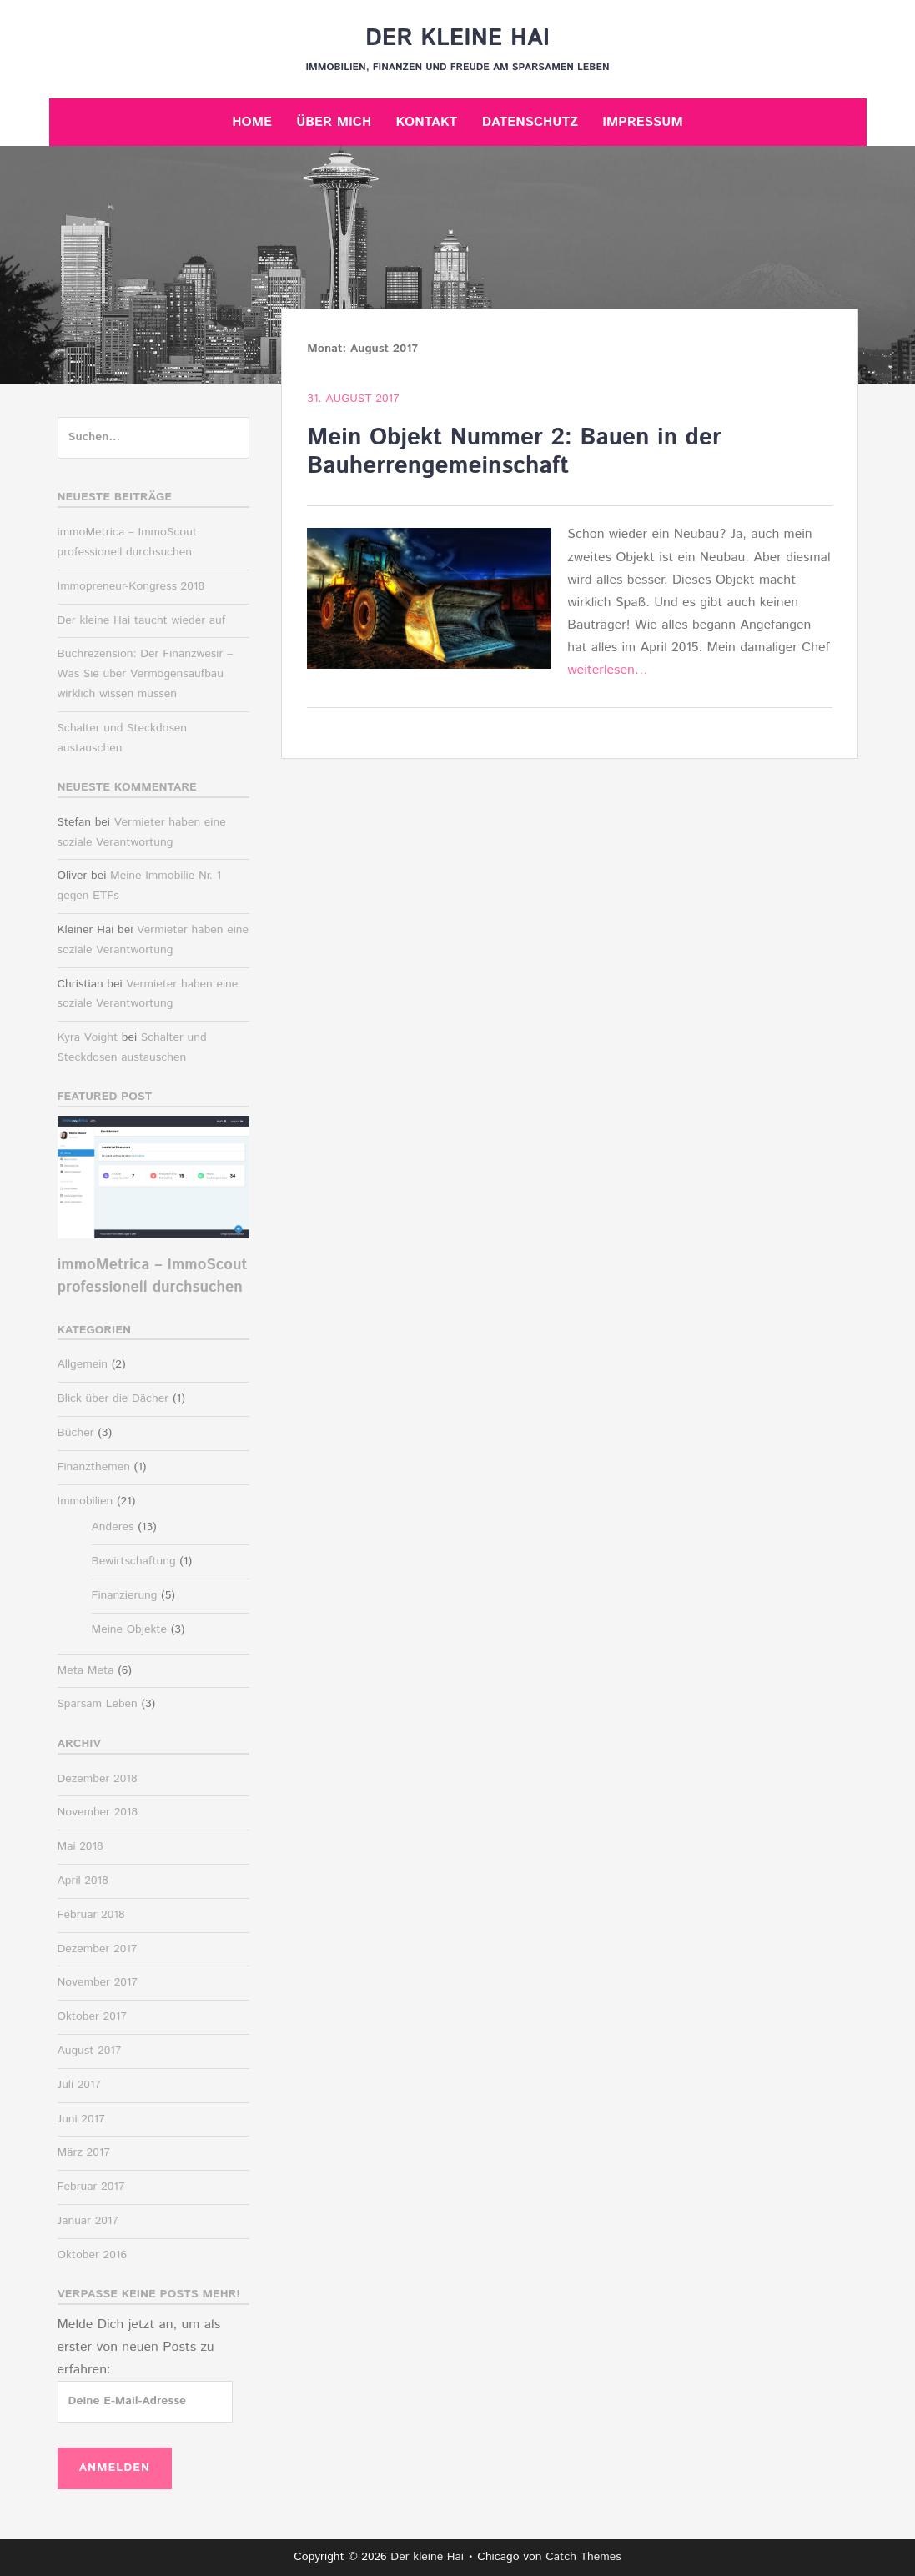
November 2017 (98, 1982)
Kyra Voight (88, 1037)
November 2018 (98, 1812)
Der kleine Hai (457, 38)
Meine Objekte (130, 1629)
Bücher (76, 1432)
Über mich (333, 122)
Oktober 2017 (92, 2016)
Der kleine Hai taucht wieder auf (142, 620)
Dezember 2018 (98, 1778)
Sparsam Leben (98, 1703)
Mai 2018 (80, 1846)
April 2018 (83, 1880)
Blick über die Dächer (113, 1398)
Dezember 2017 (98, 1949)
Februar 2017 (91, 2186)
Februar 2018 (91, 1914)
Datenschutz (530, 122)
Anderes (113, 1527)
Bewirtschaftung (134, 1561)
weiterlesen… (607, 670)
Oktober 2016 (92, 2255)
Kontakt (426, 122)
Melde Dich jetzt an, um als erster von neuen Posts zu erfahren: (139, 2347)
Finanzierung (125, 1595)
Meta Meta (86, 1670)
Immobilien (85, 1501)
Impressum (642, 122)
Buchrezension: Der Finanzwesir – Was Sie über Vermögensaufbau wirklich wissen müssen (146, 673)
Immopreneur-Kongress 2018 (131, 586)
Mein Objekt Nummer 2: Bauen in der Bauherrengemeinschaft (514, 452)
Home (252, 122)
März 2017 (84, 2152)
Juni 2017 (81, 2119)
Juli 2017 (80, 2084)
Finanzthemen (94, 1467)
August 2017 (90, 2050)
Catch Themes (583, 2556)
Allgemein (83, 1364)
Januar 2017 (88, 2220)
